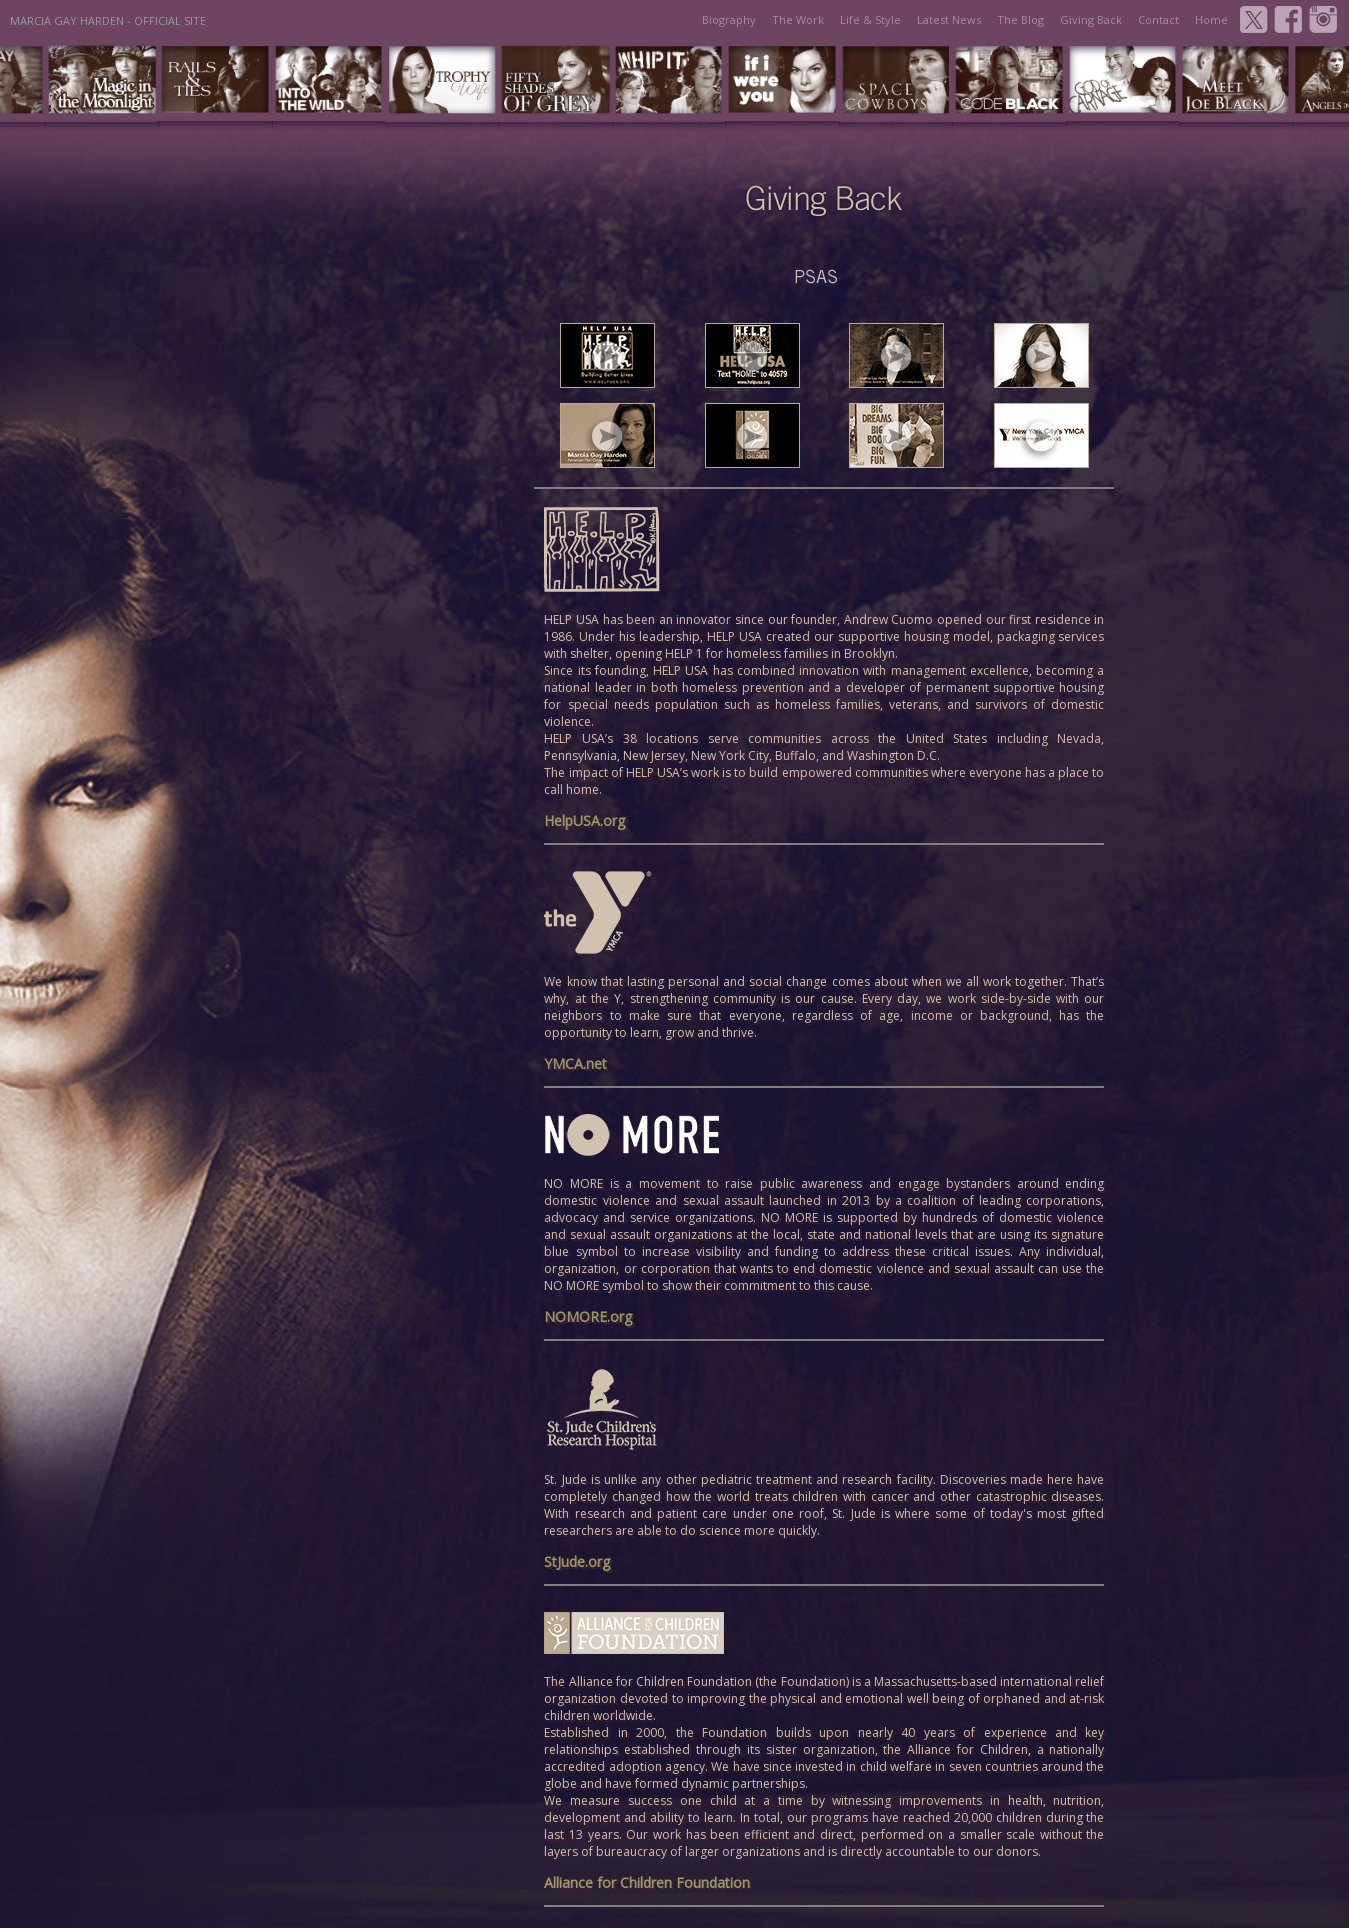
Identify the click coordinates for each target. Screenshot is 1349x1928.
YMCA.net (575, 1063)
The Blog (1020, 19)
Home (1211, 19)
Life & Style (870, 19)
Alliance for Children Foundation (647, 1882)
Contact (1158, 19)
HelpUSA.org (584, 820)
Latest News (949, 19)
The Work (798, 19)
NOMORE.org (588, 1316)
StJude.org (577, 1561)
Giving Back (1091, 19)
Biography (729, 19)
